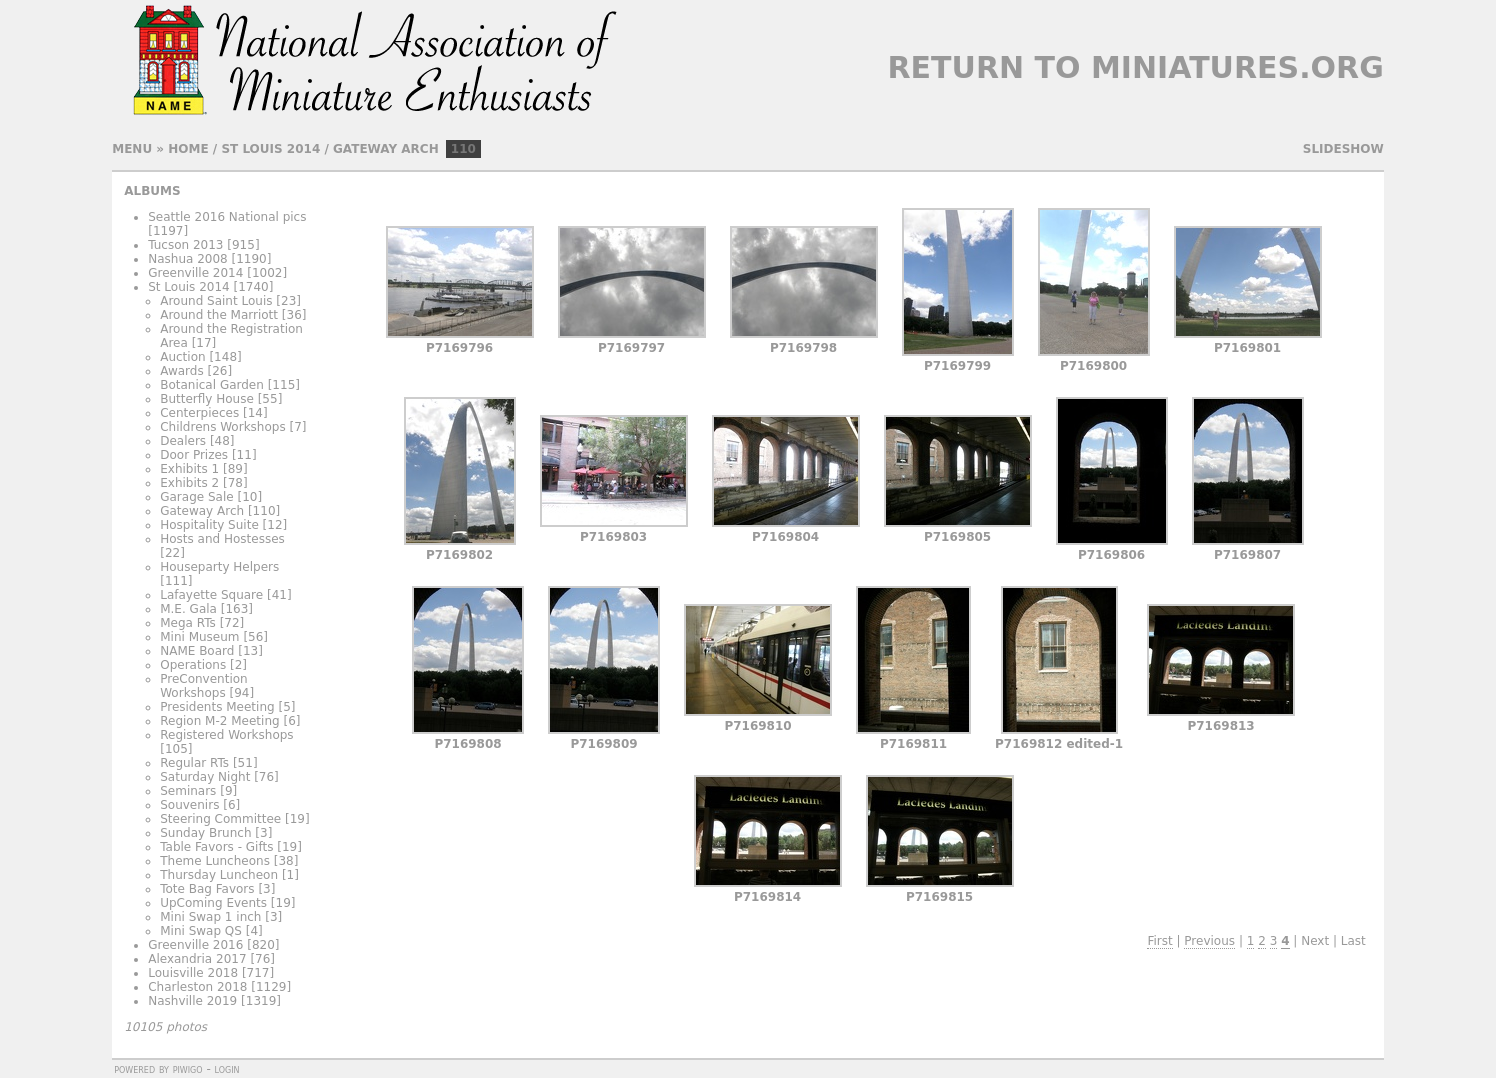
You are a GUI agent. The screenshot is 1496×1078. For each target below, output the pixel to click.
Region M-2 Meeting (219, 721)
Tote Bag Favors (207, 889)
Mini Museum (199, 637)
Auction (182, 357)
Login (227, 1069)
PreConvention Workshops (203, 686)
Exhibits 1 (189, 469)
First (1159, 941)
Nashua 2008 (188, 259)
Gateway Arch (386, 149)
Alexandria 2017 (197, 959)
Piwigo (188, 1069)
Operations (193, 665)
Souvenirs (189, 805)
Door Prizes (194, 455)
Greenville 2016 (195, 945)
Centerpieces (199, 413)
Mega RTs (188, 623)
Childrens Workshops (222, 427)
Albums (152, 191)
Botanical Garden (212, 385)
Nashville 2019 (192, 1001)
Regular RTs (194, 763)
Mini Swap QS (201, 931)
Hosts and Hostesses (222, 539)
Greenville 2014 (195, 273)
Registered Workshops (226, 735)
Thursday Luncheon (219, 875)
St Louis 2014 (270, 149)
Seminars (188, 791)
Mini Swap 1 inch (210, 917)
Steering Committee (220, 819)
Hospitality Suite (209, 525)
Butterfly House (207, 399)
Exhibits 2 (189, 483)
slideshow (1343, 149)
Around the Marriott (219, 315)
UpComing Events (213, 903)
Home (188, 149)
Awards (181, 371)
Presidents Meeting (217, 707)
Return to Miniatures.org (1135, 67)
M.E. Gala (188, 609)
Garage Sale (196, 497)
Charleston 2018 (197, 987)
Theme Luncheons (215, 861)
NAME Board (197, 651)
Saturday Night (205, 777)
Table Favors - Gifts (216, 847)
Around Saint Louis (216, 301)
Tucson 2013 (185, 245)
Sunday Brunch (205, 833)
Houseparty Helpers (219, 567)
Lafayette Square (211, 595)
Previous (1209, 941)
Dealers (183, 441)
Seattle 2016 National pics (227, 217)
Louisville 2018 (193, 973)
